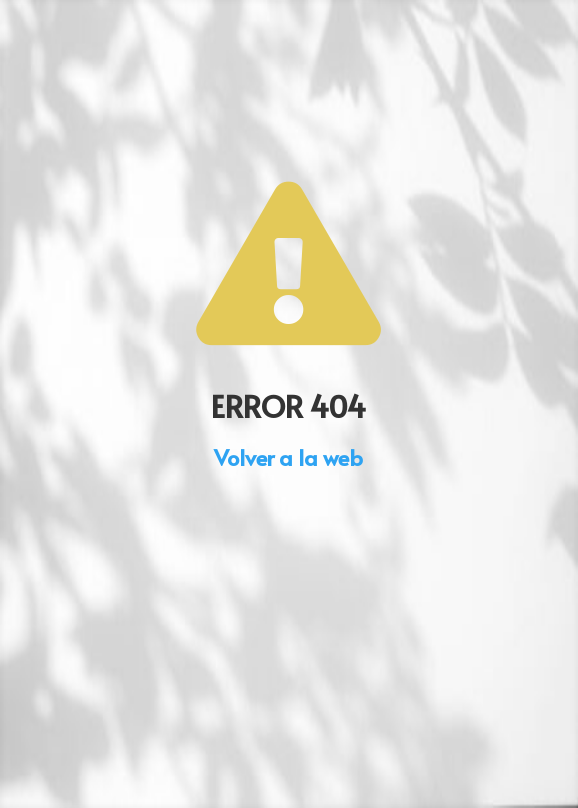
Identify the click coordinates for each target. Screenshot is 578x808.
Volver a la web (288, 457)
